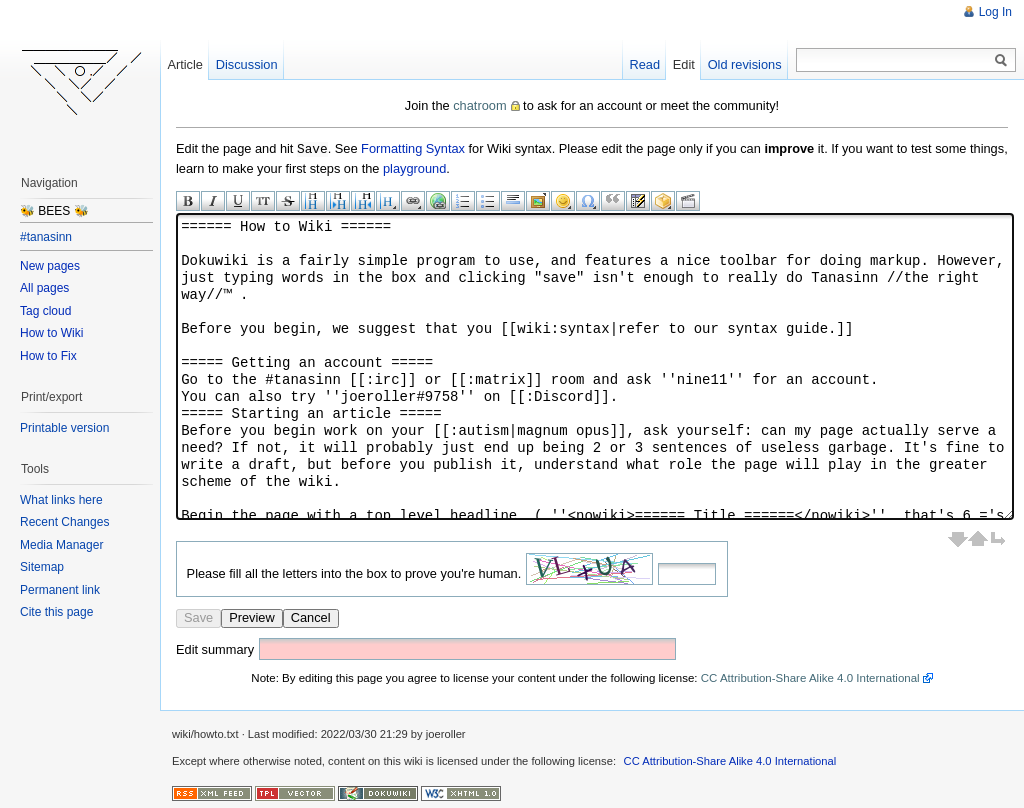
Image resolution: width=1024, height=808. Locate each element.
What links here (61, 500)
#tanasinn (46, 237)
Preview (252, 616)
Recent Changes (64, 522)
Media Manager (61, 545)
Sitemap (42, 567)
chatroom (479, 105)
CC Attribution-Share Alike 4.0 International (810, 677)
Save (198, 616)
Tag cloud (45, 311)
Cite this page (56, 612)
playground (414, 167)
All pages (44, 288)
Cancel (311, 616)
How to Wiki (51, 333)
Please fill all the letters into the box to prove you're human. (354, 572)
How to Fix (48, 356)
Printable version (64, 428)
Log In (995, 12)
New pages (50, 266)
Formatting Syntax (413, 148)
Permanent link (60, 590)
